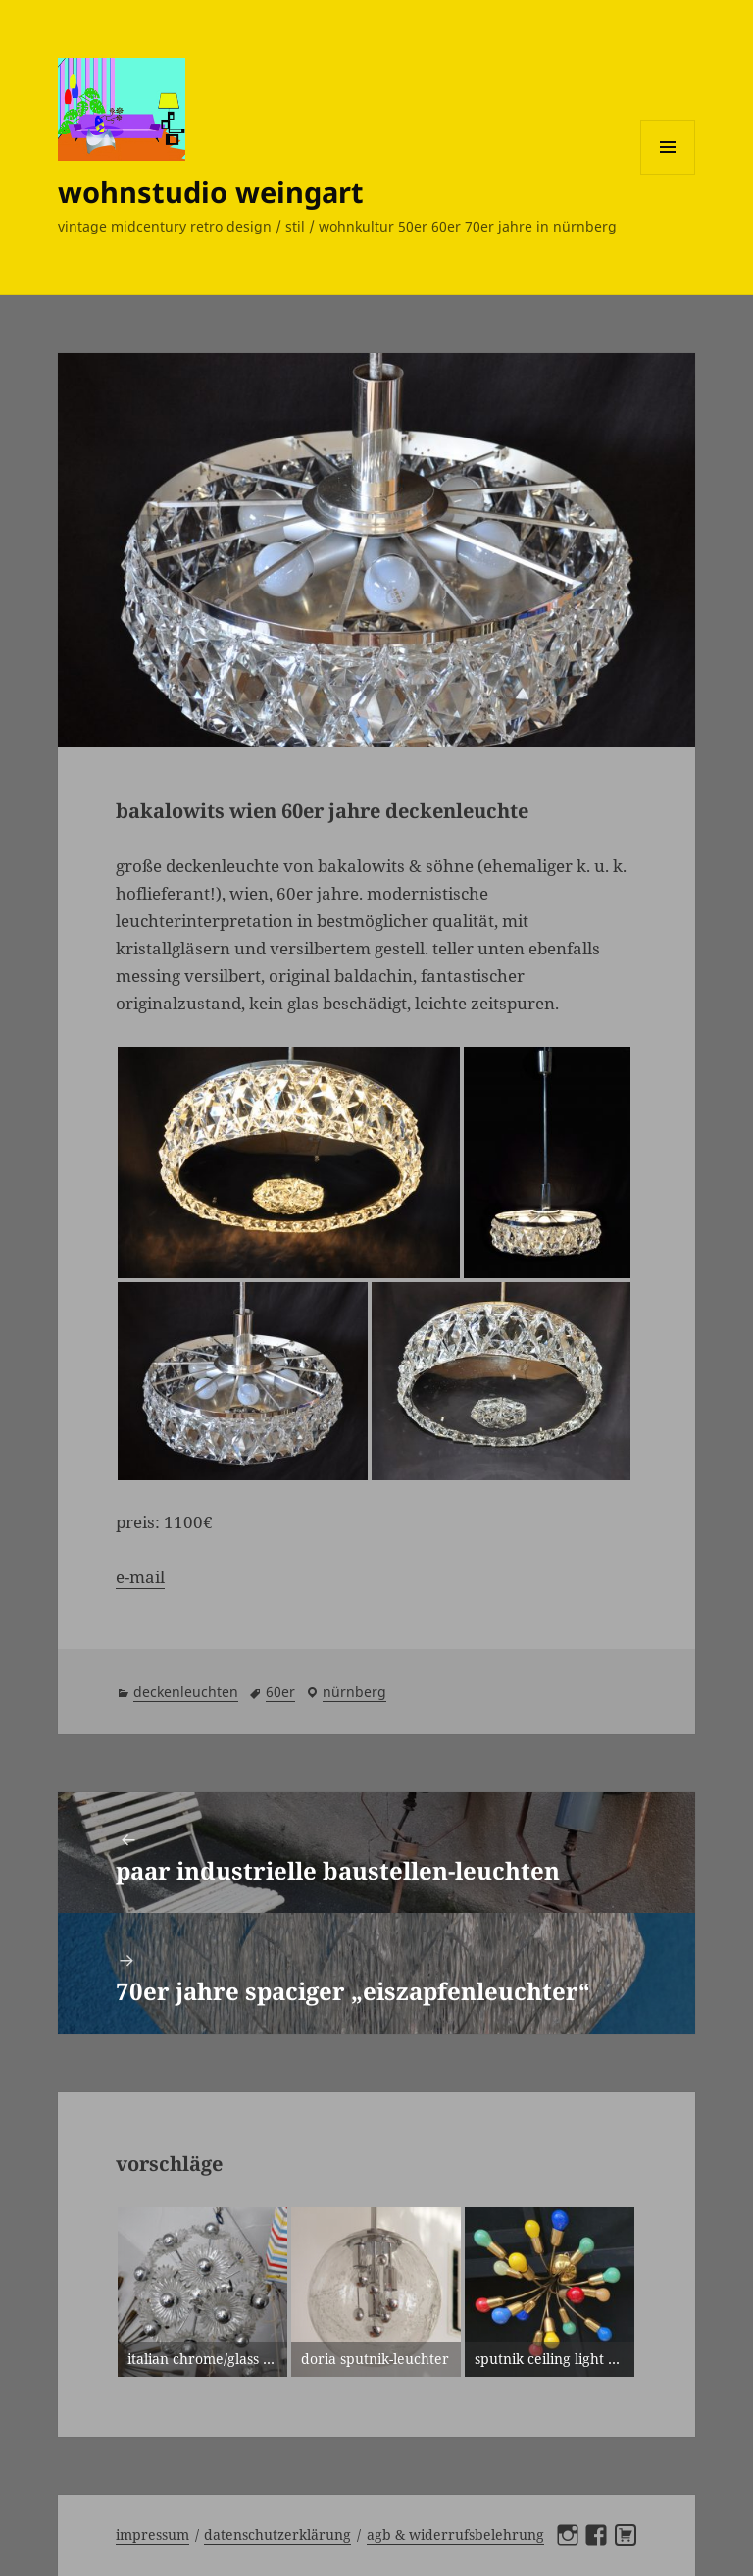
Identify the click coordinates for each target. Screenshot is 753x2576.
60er (280, 1691)
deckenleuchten (185, 1691)
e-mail (140, 1577)
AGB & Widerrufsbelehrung (455, 2534)
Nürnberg (354, 1691)
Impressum (152, 2534)
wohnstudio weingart (211, 192)
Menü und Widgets (668, 174)
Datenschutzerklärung (277, 2534)
